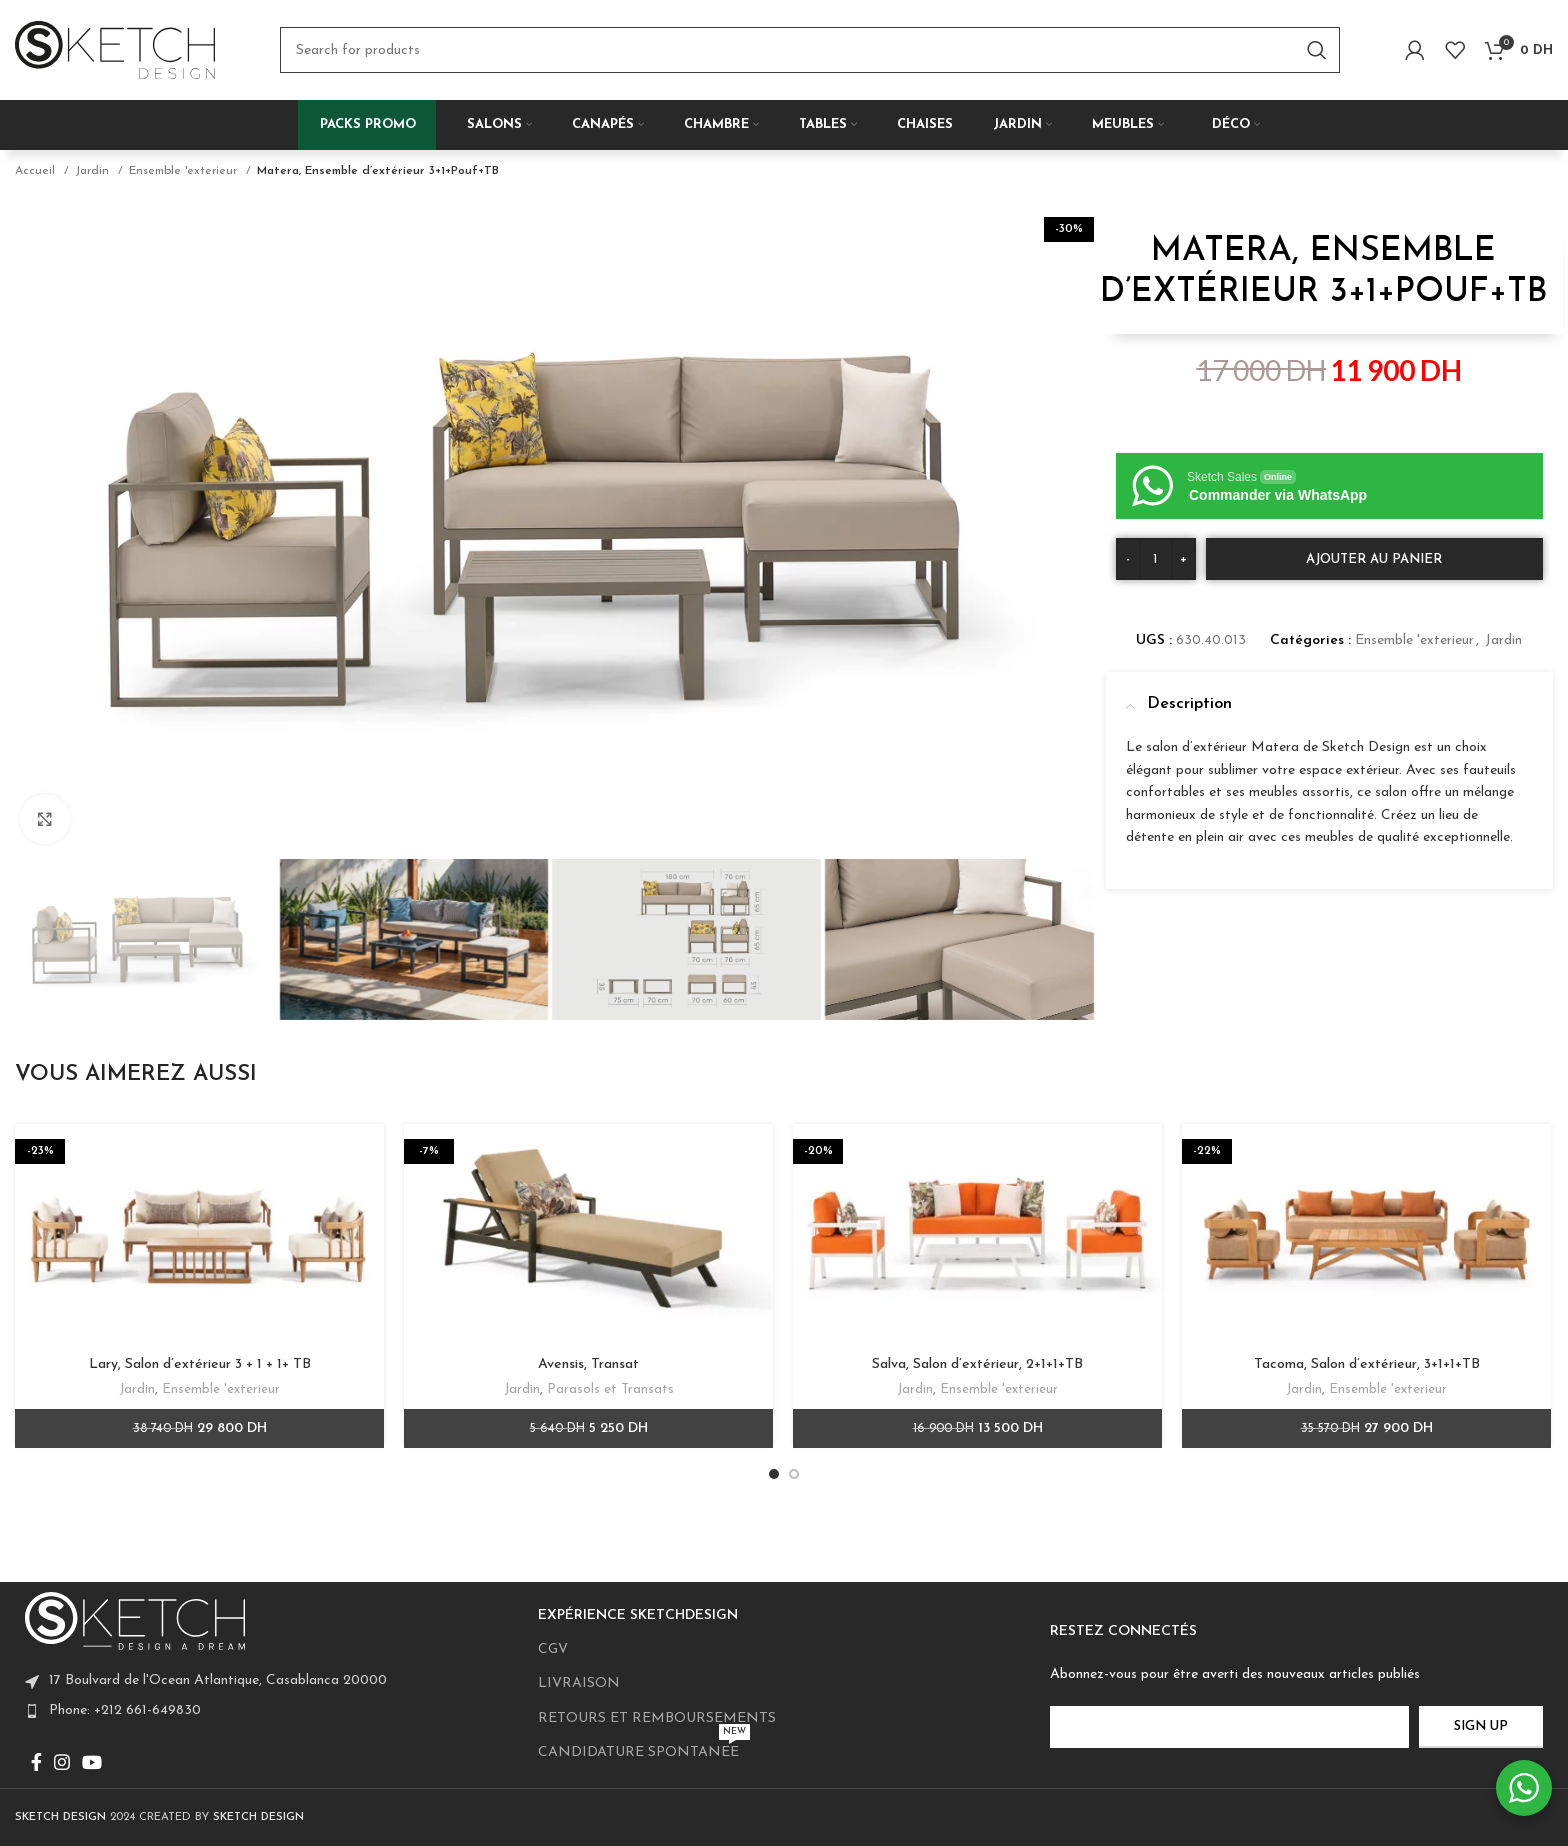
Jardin (94, 171)
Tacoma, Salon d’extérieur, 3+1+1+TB (1367, 1364)
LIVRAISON (579, 1683)
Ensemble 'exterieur (185, 171)
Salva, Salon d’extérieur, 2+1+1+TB (977, 1364)
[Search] (810, 50)
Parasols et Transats (610, 1389)
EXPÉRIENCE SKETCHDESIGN (638, 1615)
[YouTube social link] (92, 1762)
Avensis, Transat (588, 1364)
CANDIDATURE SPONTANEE (644, 1748)
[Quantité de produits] (1156, 559)
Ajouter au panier (1374, 559)
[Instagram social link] (62, 1762)
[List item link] (271, 1711)
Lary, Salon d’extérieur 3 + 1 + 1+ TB (200, 1364)
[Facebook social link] (36, 1762)
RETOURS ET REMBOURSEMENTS (657, 1718)
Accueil (37, 171)
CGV (553, 1649)
